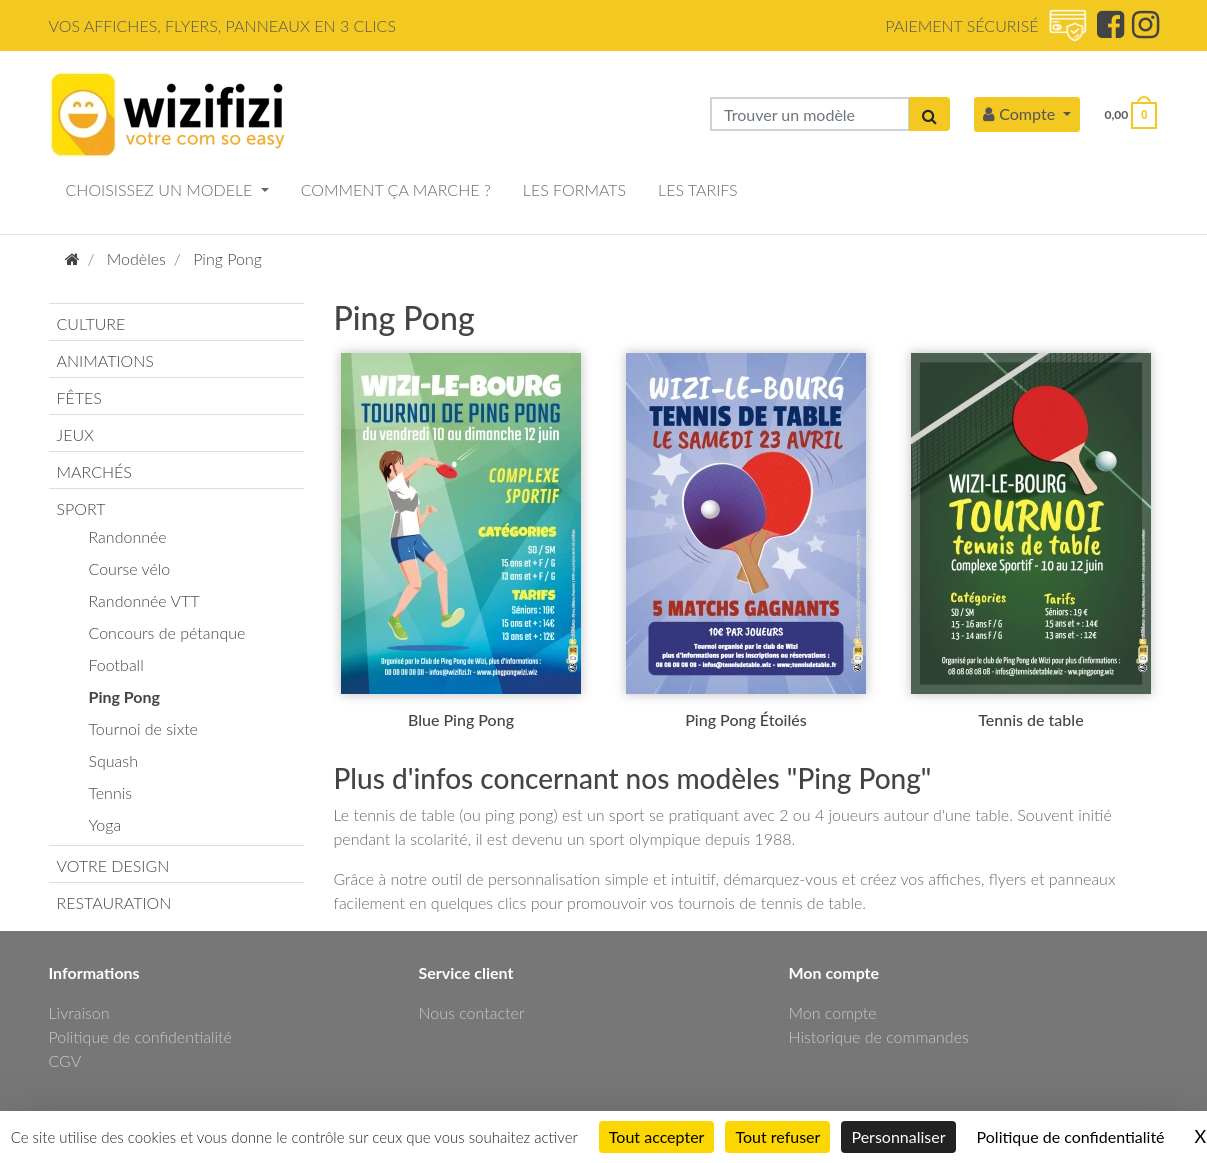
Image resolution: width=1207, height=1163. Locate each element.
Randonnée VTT (144, 600)
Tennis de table (1030, 719)
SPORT (81, 508)
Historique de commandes (879, 1036)
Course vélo (130, 568)
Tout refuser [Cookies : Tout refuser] (777, 1136)
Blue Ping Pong (461, 719)
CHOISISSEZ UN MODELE (161, 189)
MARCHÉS (94, 471)
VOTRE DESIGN (113, 865)
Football (116, 664)
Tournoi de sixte (143, 728)
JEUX (76, 434)
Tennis (111, 792)
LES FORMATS (574, 189)
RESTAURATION (114, 902)
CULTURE (91, 323)
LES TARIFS (698, 189)
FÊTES (79, 397)
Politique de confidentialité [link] (1071, 1136)
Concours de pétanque (167, 632)
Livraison (79, 1012)
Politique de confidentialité (140, 1036)
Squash (113, 760)
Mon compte (833, 1012)
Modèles (136, 258)
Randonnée (128, 536)
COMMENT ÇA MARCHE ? (396, 189)
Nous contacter (472, 1012)
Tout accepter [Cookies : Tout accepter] (657, 1136)
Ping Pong (227, 258)
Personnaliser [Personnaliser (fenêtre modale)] (898, 1136)
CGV (65, 1060)
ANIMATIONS (105, 360)
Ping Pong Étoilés (745, 719)
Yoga (105, 824)
